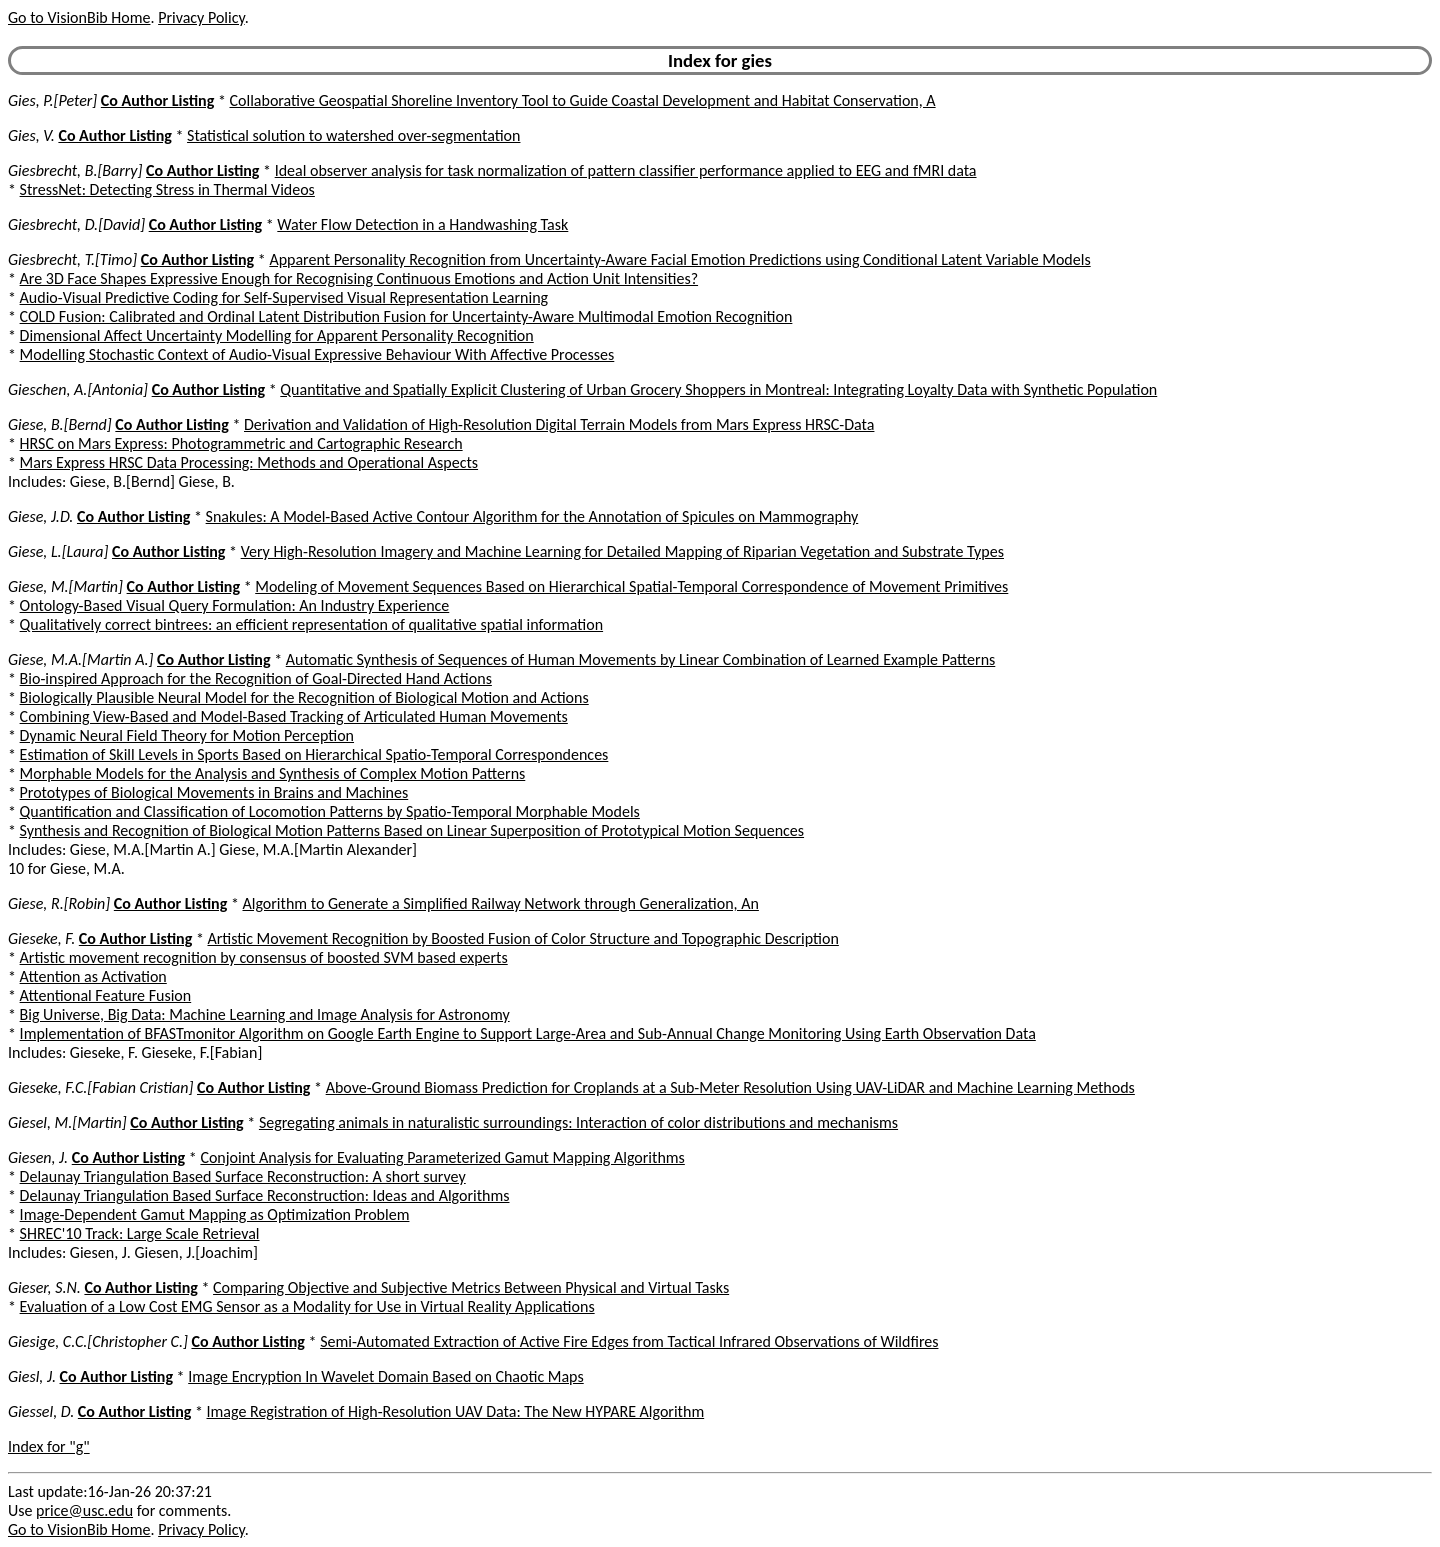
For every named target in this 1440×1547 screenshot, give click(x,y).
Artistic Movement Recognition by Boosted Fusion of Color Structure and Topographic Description (522, 938)
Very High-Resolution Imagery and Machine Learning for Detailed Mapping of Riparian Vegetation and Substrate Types (622, 551)
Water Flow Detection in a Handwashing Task (422, 224)
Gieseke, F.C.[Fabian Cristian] (100, 1087)
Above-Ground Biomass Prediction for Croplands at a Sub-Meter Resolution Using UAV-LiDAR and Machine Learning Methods (730, 1087)
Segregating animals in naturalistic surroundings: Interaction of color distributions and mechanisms (578, 1122)
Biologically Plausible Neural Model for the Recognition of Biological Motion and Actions (304, 697)
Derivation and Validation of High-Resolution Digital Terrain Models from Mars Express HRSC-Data (559, 424)
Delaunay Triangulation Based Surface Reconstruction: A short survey (243, 1176)
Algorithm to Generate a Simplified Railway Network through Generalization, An (500, 903)
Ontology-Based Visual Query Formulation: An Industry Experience (235, 605)
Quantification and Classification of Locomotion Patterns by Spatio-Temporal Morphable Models (330, 811)
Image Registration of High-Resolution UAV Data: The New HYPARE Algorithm (456, 1411)
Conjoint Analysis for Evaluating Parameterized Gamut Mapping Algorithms (442, 1157)
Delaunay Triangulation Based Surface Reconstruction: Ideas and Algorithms (265, 1195)
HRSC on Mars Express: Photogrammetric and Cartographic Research (241, 443)
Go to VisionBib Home (79, 17)
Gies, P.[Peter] (52, 100)
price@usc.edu (84, 1510)
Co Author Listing (157, 100)
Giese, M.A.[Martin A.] (80, 659)
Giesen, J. (38, 1157)
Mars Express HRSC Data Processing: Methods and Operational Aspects (249, 462)
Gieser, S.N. (44, 1287)
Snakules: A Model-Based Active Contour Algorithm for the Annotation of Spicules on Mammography (532, 516)
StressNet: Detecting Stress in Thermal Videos (167, 189)
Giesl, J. (32, 1376)
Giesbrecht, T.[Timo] (72, 259)
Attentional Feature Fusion (106, 995)
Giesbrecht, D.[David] (76, 224)
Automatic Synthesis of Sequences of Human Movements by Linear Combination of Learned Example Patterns (641, 659)
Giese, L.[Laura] (58, 551)
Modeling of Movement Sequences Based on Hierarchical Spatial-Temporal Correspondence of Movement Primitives (631, 586)
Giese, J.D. (40, 516)
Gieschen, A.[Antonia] (78, 389)
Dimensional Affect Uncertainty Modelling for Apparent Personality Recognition (277, 335)
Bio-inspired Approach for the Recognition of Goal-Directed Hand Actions (256, 678)
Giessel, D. (41, 1411)
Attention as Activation (93, 976)
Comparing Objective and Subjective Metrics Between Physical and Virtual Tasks (471, 1287)
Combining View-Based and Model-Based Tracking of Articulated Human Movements (294, 716)
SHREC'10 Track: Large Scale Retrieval (140, 1233)
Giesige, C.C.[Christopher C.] (98, 1341)
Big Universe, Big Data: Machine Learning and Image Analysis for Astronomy (265, 1014)
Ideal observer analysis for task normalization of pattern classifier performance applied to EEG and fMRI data (626, 170)
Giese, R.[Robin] (59, 903)
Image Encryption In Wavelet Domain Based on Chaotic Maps (386, 1376)
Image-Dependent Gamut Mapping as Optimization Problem (215, 1214)
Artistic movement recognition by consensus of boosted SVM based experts (264, 957)
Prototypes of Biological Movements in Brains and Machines (214, 792)
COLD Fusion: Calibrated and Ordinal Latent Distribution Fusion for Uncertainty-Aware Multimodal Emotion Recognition (406, 316)
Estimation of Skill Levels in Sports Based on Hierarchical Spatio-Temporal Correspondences (314, 754)
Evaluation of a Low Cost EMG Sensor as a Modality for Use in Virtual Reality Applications (307, 1306)
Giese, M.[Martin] (65, 586)
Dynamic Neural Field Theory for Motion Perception (187, 735)
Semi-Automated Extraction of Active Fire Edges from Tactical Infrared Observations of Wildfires (629, 1341)
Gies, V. (31, 135)
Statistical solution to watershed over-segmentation (353, 135)
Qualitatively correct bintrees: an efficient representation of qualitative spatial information (312, 624)
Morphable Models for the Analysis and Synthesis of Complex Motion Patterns (273, 773)
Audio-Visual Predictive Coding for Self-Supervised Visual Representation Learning (284, 297)
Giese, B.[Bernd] (60, 424)
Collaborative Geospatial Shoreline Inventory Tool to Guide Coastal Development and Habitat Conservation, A (583, 100)
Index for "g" (49, 1446)
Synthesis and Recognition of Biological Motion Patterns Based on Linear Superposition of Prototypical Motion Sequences (412, 830)
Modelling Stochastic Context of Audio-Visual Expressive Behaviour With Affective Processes (317, 354)
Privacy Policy (201, 17)
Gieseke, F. (41, 938)
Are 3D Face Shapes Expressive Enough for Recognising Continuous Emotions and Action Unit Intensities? (359, 278)
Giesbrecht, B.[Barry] (75, 170)
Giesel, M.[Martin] (67, 1122)
